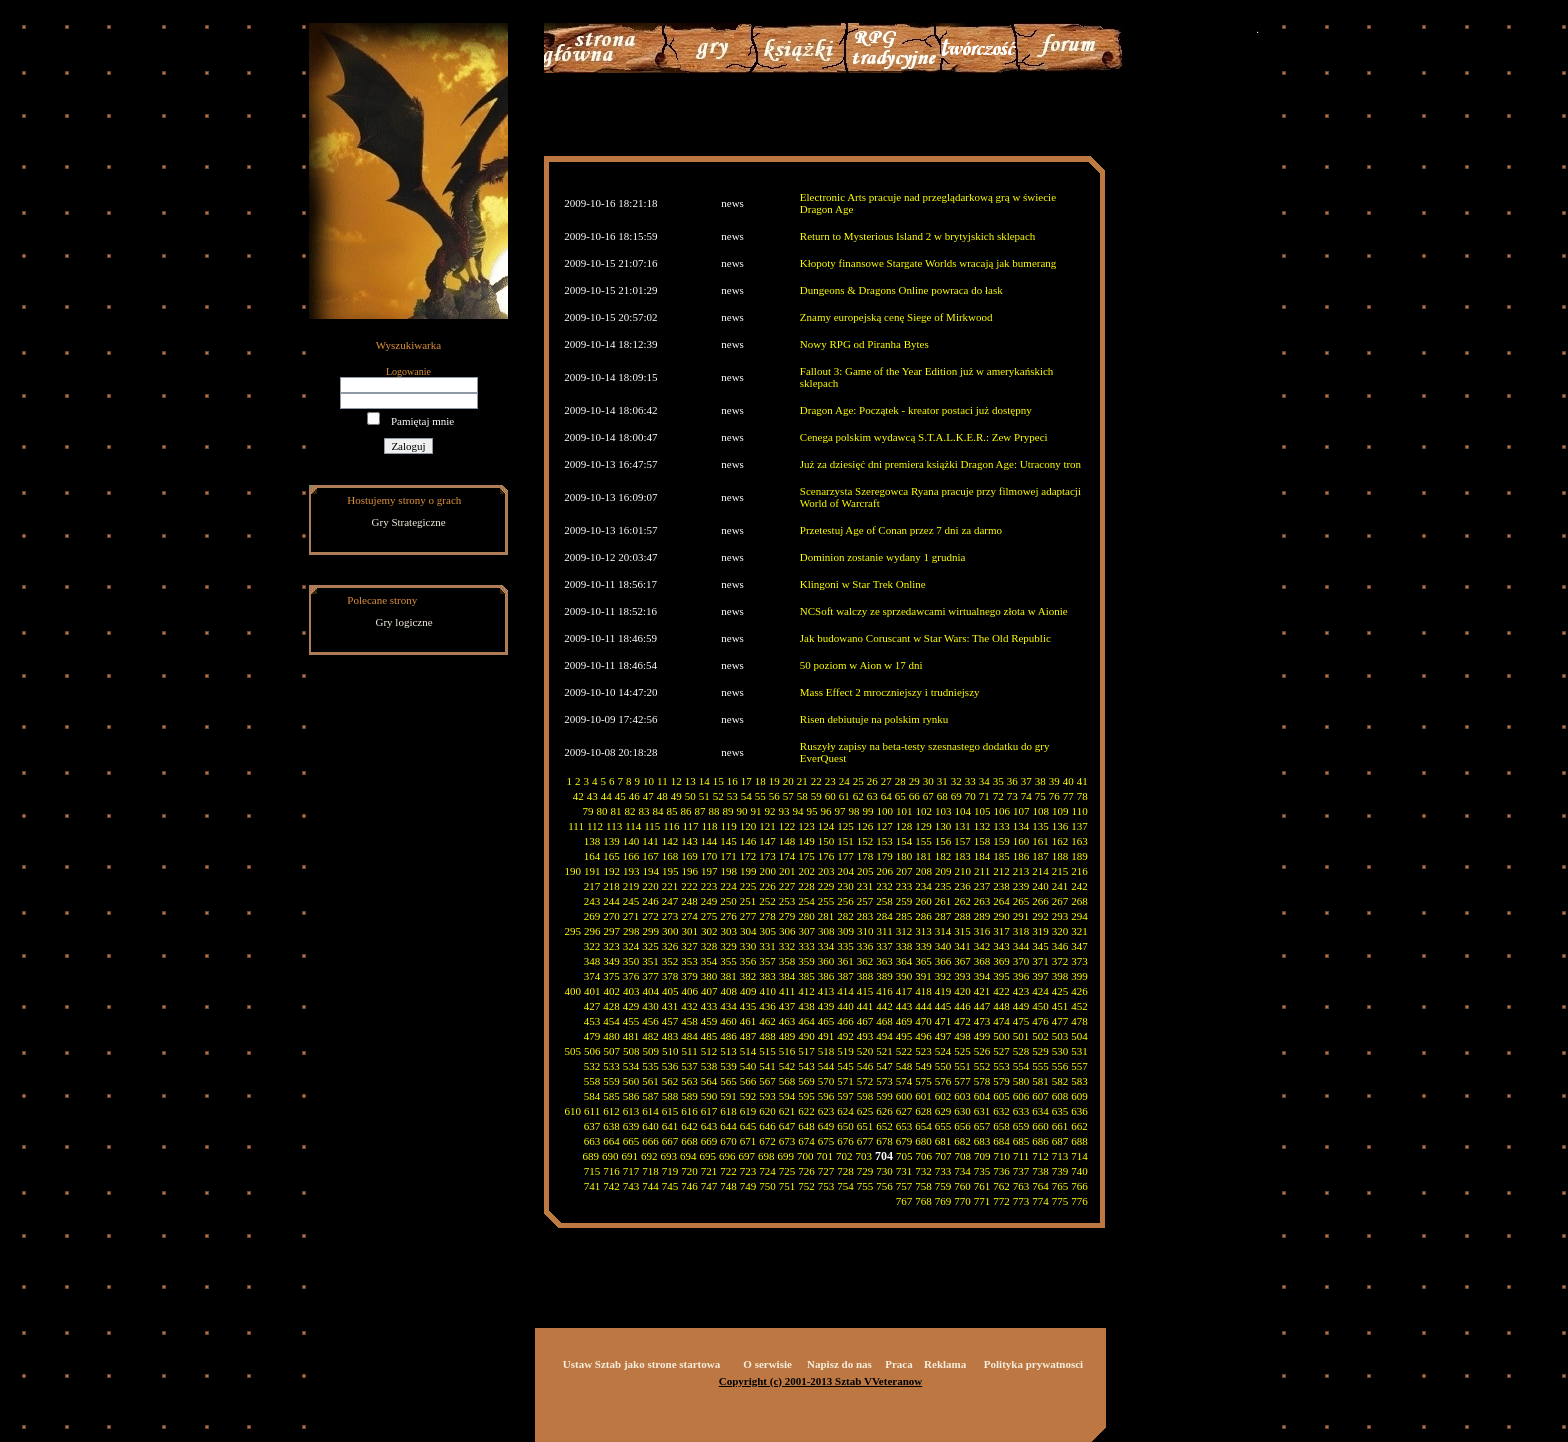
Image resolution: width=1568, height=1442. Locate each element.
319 (1040, 931)
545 (845, 1066)
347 (1079, 946)
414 (845, 991)
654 (923, 1126)
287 (943, 916)
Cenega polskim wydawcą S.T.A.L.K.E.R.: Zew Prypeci (924, 437)
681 (943, 1141)
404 (651, 991)
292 (1040, 916)
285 (904, 916)
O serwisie (767, 1364)
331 (767, 946)
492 (845, 1036)
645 (748, 1126)
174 (787, 856)
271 (631, 916)
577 (962, 1081)
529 (1040, 1051)
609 (1079, 1096)
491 (826, 1036)
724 (767, 1171)
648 (806, 1126)
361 (845, 961)
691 (630, 1156)
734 (962, 1171)
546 (865, 1066)
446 (962, 1006)
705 (904, 1156)
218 (611, 886)
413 (826, 991)
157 (962, 841)
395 (1001, 976)
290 (1001, 916)
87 (700, 811)
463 (787, 1021)
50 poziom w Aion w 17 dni (861, 665)
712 (1040, 1156)
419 (943, 991)
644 (728, 1126)
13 (690, 781)
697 (747, 1156)
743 (631, 1186)
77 (1068, 796)
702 (844, 1156)
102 (924, 811)
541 (767, 1066)
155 (923, 841)
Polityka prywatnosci (1033, 1364)
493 (865, 1036)
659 (1021, 1126)
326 (670, 946)
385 (806, 976)
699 (786, 1156)
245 (631, 901)
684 (1001, 1141)
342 (982, 946)
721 (709, 1171)
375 (611, 976)
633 (1021, 1111)
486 (728, 1036)
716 (611, 1171)
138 (592, 841)
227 (787, 886)
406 (690, 991)
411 (787, 991)
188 (1060, 856)
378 (670, 976)
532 (592, 1066)
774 (1040, 1201)
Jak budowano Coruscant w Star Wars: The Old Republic (925, 638)
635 (1060, 1111)
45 (620, 796)
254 (806, 901)
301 (690, 931)
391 (923, 976)
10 (648, 781)
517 (806, 1051)
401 (592, 991)
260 (923, 901)
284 (884, 916)
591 (728, 1096)
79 (588, 811)
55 (760, 796)
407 (709, 991)
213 (1021, 871)
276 (728, 916)
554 (1021, 1066)
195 (670, 871)
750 (767, 1186)
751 (787, 1186)
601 (923, 1096)
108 (1041, 811)
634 (1040, 1111)
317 (1001, 931)
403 (631, 991)
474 (1001, 1021)
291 (1021, 916)
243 (592, 901)
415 (865, 991)
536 (670, 1066)
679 (904, 1141)
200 (768, 871)
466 (845, 1021)
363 (884, 961)
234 (923, 886)
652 (884, 1126)
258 (884, 901)
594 (787, 1096)
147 (767, 841)
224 (728, 886)
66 (914, 796)
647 (787, 1126)
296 (592, 931)
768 (923, 1201)
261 (943, 901)
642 (689, 1126)
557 (1079, 1066)
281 (826, 916)
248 (689, 901)
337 (884, 946)
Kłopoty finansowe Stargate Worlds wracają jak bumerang (928, 263)
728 (845, 1171)
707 (943, 1156)
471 (943, 1021)
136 (1060, 826)
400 (573, 991)
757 (904, 1186)
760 (962, 1186)
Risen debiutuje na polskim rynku (874, 719)
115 (652, 826)
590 (709, 1096)
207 (904, 871)
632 (1001, 1111)
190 (573, 871)
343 (1001, 946)
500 (1001, 1036)
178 (865, 856)
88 (714, 811)
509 (651, 1051)
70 (970, 796)
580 (1021, 1081)
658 (1001, 1126)
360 (826, 961)
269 (592, 916)
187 (1040, 856)
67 (928, 796)
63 (872, 796)
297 (612, 931)
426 (1079, 991)
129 (923, 826)
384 (787, 976)
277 (748, 916)
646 (767, 1126)
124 (826, 826)
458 (689, 1021)
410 (768, 991)
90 (742, 811)
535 (650, 1066)
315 (962, 931)
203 (826, 871)
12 (676, 781)
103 (943, 811)
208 (924, 871)
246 (650, 901)
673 (787, 1141)
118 (710, 826)
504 (1079, 1036)
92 (770, 811)
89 (728, 811)
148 (787, 841)
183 (962, 856)
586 (631, 1096)
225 (748, 886)
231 (865, 886)
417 (904, 991)
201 (787, 871)
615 (670, 1111)
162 (1060, 841)
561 (650, 1081)
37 (1026, 781)
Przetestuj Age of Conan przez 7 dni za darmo (901, 530)
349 (611, 961)
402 (612, 991)
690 (610, 1156)
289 (982, 916)
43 (592, 796)
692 (649, 1156)
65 (900, 796)
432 (689, 1006)
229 (826, 886)
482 (650, 1036)
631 (982, 1111)
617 (709, 1111)
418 (923, 991)
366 (943, 961)
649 (826, 1126)
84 (658, 811)
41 (1082, 781)
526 (982, 1051)
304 (748, 931)
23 (830, 781)
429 (631, 1006)
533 (611, 1066)
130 (943, 826)
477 (1060, 1021)
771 (982, 1201)
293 (1060, 916)
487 (748, 1036)
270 (611, 916)
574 (904, 1081)
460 (728, 1021)
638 (611, 1126)
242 (1079, 886)
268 (1079, 901)
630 (962, 1111)
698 (766, 1156)
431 (670, 1006)
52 (718, 796)
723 (748, 1171)
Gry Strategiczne (409, 522)
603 (962, 1096)
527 (1001, 1051)
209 (943, 871)
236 (962, 886)
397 (1040, 976)
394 (982, 976)
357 (767, 961)
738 (1040, 1171)
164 (592, 856)
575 (923, 1081)
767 (904, 1201)
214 (1040, 871)
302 (709, 931)
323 (611, 946)
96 (826, 811)
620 (767, 1111)
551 (962, 1066)
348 (592, 961)
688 (1079, 1141)
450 (1040, 1006)
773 (1021, 1201)
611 (592, 1111)
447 (982, 1006)
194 (651, 871)
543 (806, 1066)
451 (1060, 1006)
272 (650, 916)
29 (914, 781)
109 (1060, 811)
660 (1040, 1126)
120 (748, 826)
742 (611, 1186)
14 (704, 781)
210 (963, 871)
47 (648, 796)
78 (1082, 796)
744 (650, 1186)
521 (884, 1051)
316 (982, 931)
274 (689, 916)
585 (611, 1096)
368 (982, 961)
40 (1068, 781)
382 (748, 976)
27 (886, 781)
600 (904, 1096)
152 (865, 841)
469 (904, 1021)
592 (748, 1096)
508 (631, 1051)
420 (962, 991)
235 (943, 886)
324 (631, 946)
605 (1001, 1096)
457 (670, 1021)
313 (923, 931)
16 (732, 781)
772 (1001, 1201)
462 (767, 1021)
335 (845, 946)
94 (798, 811)
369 (1001, 961)
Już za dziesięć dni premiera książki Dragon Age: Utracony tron (940, 464)
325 (650, 946)
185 (1001, 856)
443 (904, 1006)
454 (611, 1021)
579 (1001, 1081)
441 (865, 1006)
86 (686, 811)
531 (1079, 1051)
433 (709, 1006)
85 (672, 811)
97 (840, 811)
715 (592, 1171)
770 (962, 1201)
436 (767, 1006)
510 (670, 1051)
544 (826, 1066)
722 (728, 1171)
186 (1021, 856)
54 (746, 796)
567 (767, 1081)
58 (802, 796)
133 (1001, 826)
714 (1079, 1156)
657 (982, 1126)
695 (708, 1156)
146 (748, 841)
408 (729, 991)
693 (669, 1156)
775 (1060, 1201)
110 (1080, 811)
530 (1060, 1051)
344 (1021, 946)
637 (592, 1126)
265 (1021, 901)
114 (633, 826)
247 (670, 901)
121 (767, 826)
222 (689, 886)
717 (631, 1171)
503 (1060, 1036)
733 (943, 1171)
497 (943, 1036)
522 (904, 1051)
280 (806, 916)
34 (984, 781)
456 (650, 1021)
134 (1021, 826)
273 (670, 916)
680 (923, 1141)
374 (592, 976)
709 (982, 1156)
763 (1021, 1186)
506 (592, 1051)
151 (845, 841)
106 (1002, 811)
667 (670, 1141)
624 (845, 1111)
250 (728, 901)
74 (1026, 796)
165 (611, 856)
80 (602, 811)
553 (1001, 1066)
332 (787, 946)
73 (1012, 796)
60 (830, 796)
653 (904, 1126)
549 (923, 1066)
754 (845, 1186)
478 (1079, 1021)
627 (904, 1111)
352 (670, 961)
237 (982, 886)
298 (631, 931)
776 (1079, 1201)
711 (1021, 1156)
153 (884, 841)
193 (631, 871)
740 (1079, 1171)
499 (982, 1036)
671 (748, 1141)
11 (662, 781)
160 (1021, 841)
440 (845, 1006)
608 (1060, 1096)
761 (982, 1186)
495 (904, 1036)
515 (767, 1051)
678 (884, 1141)
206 (885, 871)
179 (884, 856)
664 (611, 1141)
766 (1079, 1186)
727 (826, 1171)
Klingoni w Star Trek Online (863, 584)
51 (704, 796)
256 (845, 901)
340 (943, 946)
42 (578, 796)
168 (670, 856)
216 (1079, 871)
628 (923, 1111)
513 (728, 1051)
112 (595, 826)
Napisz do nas (839, 1364)
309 (846, 931)
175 (806, 856)
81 (616, 811)
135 (1040, 826)
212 (1001, 871)
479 (592, 1036)
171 (728, 856)
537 (689, 1066)
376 (631, 976)
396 (1021, 976)
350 (631, 961)
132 (982, 826)
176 (826, 856)
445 (943, 1006)
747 (709, 1186)
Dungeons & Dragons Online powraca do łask (901, 290)
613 (631, 1111)
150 (826, 841)
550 (943, 1066)
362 (865, 961)
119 (729, 826)
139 (611, 841)
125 (845, 826)
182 (943, 856)
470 (923, 1021)
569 (806, 1081)
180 (904, 856)
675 (826, 1141)
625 (865, 1111)
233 (904, 886)
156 (943, 841)
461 (748, 1021)
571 (845, 1081)
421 (982, 991)
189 (1079, 856)
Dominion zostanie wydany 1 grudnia (883, 557)
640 (650, 1126)
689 (591, 1156)
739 (1060, 1171)
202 (807, 871)
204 (846, 871)
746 (689, 1186)
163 (1079, 841)
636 (1079, 1111)
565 (728, 1081)
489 (787, 1036)
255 (826, 901)
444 (923, 1006)
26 (872, 781)
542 (787, 1066)
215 (1060, 871)
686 (1040, 1141)
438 (806, 1006)
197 (709, 871)
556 (1060, 1066)
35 (998, 781)
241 (1060, 886)
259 (904, 901)
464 (806, 1021)
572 (865, 1081)
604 (982, 1096)
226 (767, 886)
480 (611, 1036)
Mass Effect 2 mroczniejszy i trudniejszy (890, 692)
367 (962, 961)
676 (845, 1141)
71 (984, 796)
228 (806, 886)
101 (904, 811)
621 (787, 1111)
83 (644, 811)
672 (767, 1141)
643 (709, 1126)
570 (826, 1081)
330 (748, 946)
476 (1040, 1021)
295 (573, 931)
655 (943, 1126)
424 (1040, 991)
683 (982, 1141)
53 (732, 796)
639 (631, 1126)
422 (1001, 991)
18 (760, 781)
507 (612, 1051)
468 (884, 1021)
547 (884, 1066)
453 (592, 1021)
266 (1040, 901)
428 (611, 1006)
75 (1040, 796)
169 (689, 856)
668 (689, 1141)
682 (962, 1141)
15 (718, 781)
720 (689, 1171)
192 (612, 871)
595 (806, 1096)
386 (826, 976)
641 (670, 1126)
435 (748, 1006)
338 (904, 946)
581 (1040, 1081)
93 (784, 811)
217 (592, 886)
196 (690, 871)
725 (787, 1171)
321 (1079, 931)
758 (923, 1186)
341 (962, 946)
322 (592, 946)
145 (728, 841)
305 (768, 931)
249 (709, 901)
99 (868, 811)
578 (982, 1081)
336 (865, 946)
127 (884, 826)
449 (1021, 1006)
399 (1079, 976)
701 (825, 1156)
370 (1021, 961)
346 (1060, 946)
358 (787, 961)
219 (631, 886)
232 (884, 886)
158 (982, 841)
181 (923, 856)
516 (787, 1051)
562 (670, 1081)
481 (631, 1036)
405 (670, 991)
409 (748, 991)
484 (689, 1036)
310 (865, 931)
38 (1040, 781)
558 (592, 1081)
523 (923, 1051)
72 (998, 796)
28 (900, 781)
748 (728, 1186)
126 (865, 826)
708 (963, 1156)
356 (748, 961)
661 (1060, 1126)
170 (709, 856)
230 (845, 886)
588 (670, 1096)
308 (826, 931)
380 (709, 976)
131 (962, 826)
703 (864, 1156)
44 (606, 796)
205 (865, 871)
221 (670, 886)
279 (787, 916)
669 (709, 1141)
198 (729, 871)
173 (767, 856)
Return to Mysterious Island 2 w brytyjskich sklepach (918, 236)
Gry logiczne (404, 622)
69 (956, 796)
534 (631, 1066)
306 (787, 931)
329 (728, 946)
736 (1001, 1171)
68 (942, 796)
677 (865, 1141)
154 (904, 841)
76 (1054, 796)
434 (728, 1006)
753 (826, 1186)
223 (709, 886)
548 (904, 1066)
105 (982, 811)
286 (923, 916)
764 (1040, 1186)
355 (728, 961)
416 (884, 991)
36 (1012, 781)
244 (611, 901)
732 (923, 1171)
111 (576, 826)
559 (611, 1081)
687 (1060, 1141)
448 (1001, 1006)
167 (650, 856)
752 (806, 1186)
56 (774, 796)
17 (746, 781)
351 (650, 961)
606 (1021, 1096)
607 (1040, 1096)
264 (1001, 901)
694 (688, 1156)
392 (943, 976)
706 (924, 1156)
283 (865, 916)
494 (884, 1036)
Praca (898, 1364)
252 (767, 901)
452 (1079, 1006)
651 (865, 1126)
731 (904, 1171)
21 (802, 781)
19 (774, 781)
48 (662, 796)
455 (631, 1021)
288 (962, 916)
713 (1060, 1156)
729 (865, 1171)
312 (904, 931)
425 (1060, 991)
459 (709, 1021)
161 (1040, 841)
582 (1060, 1081)
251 (748, 901)
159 (1001, 841)
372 (1060, 961)
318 (1021, 931)
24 (844, 781)
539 (728, 1066)
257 (865, 901)
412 (806, 991)
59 (816, 796)
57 (788, 796)
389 (884, 976)
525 (962, 1051)
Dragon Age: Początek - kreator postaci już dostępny (916, 410)
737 (1021, 1171)
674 (806, 1141)
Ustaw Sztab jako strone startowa (641, 1364)
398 (1060, 976)
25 (858, 781)
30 (928, 781)
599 (884, 1096)
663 (592, 1141)
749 (748, 1186)
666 (650, 1141)
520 (865, 1051)
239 (1021, 886)
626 (884, 1111)
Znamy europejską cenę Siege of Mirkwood (896, 317)
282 (845, 916)
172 (748, 856)
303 (729, 931)
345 (1040, 946)
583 (1079, 1081)
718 (650, 1171)
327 (689, 946)
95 (812, 811)
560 (631, 1081)
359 (806, 961)
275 (709, 916)
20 (788, 781)
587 (650, 1096)
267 (1060, 901)
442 (884, 1006)
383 (767, 976)
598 (865, 1096)
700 (805, 1156)
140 (631, 841)
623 (826, 1111)
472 (962, 1021)
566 (748, 1081)
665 (631, 1141)
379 (689, 976)
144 (709, 841)
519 (845, 1051)
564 (709, 1081)
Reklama (945, 1364)
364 (904, 961)
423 (1021, 991)
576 (943, 1081)
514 (748, 1051)
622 (806, 1111)
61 (844, 796)
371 (1040, 961)
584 (592, 1096)
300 (670, 931)
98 (854, 811)
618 (728, 1111)
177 (845, 856)
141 (650, 841)
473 (982, 1021)
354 (709, 961)
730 (884, 1171)
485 (709, 1036)
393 (962, 976)
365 (923, 961)
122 (787, 826)
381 (728, 976)
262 (962, 901)
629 (943, 1111)
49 (676, 796)
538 (709, 1066)
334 (826, 946)
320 (1060, 931)
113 (614, 826)
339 (923, 946)
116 (671, 826)
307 (807, 931)
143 (689, 841)
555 (1040, 1066)
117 (690, 826)
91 (756, 811)
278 (767, 916)
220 (650, 886)
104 (963, 811)
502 (1040, 1036)
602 (943, 1096)
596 (826, 1096)
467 (865, 1021)
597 (845, 1096)
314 (943, 931)
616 (689, 1111)
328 (709, 946)
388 (865, 976)
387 (845, 976)
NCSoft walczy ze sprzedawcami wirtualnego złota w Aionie (934, 611)
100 (885, 811)
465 (826, 1021)
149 (806, 841)
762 (1001, 1186)
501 (1021, 1036)
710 (1002, 1156)
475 (1021, 1021)
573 (884, 1081)
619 (748, 1111)
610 (573, 1111)
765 (1060, 1186)
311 (885, 931)
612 (611, 1111)
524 (943, 1051)
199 (748, 871)
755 (865, 1186)
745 (670, 1186)
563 (689, 1081)
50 (690, 796)
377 (650, 976)
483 (670, 1036)
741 (592, 1186)
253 (787, 901)
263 (982, 901)
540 (748, 1066)
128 (904, 826)
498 (962, 1036)
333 (806, 946)
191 (592, 871)
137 (1079, 826)
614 (650, 1111)
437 (787, 1006)
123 (806, 826)
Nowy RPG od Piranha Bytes (864, 344)
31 (942, 781)
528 (1021, 1051)
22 (816, 781)
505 (573, 1051)
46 (634, 796)
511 (690, 1051)
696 (727, 1156)
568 (787, 1081)
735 (982, 1171)
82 (630, 811)
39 (1054, 781)
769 (943, 1201)
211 (982, 871)
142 (670, 841)
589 (689, 1096)
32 (956, 781)
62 (858, 796)
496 (923, 1036)
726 (806, 1171)
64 (886, 796)
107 (1021, 811)
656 (962, 1126)
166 (631, 856)
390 (904, 976)
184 (982, 856)
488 (767, 1036)
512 (709, 1051)
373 (1079, 961)
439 (826, 1006)
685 (1021, 1141)
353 (689, 961)
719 (670, 1171)
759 (943, 1186)
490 (806, 1036)
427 (592, 1006)
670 (728, 1141)
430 (650, 1006)
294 (1079, 916)
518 (826, 1051)
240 (1040, 886)
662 (1079, 1126)
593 (767, 1096)
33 (970, 781)
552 (982, 1066)
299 (651, 931)
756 (884, 1186)
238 (1001, 886)
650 (845, 1126)
